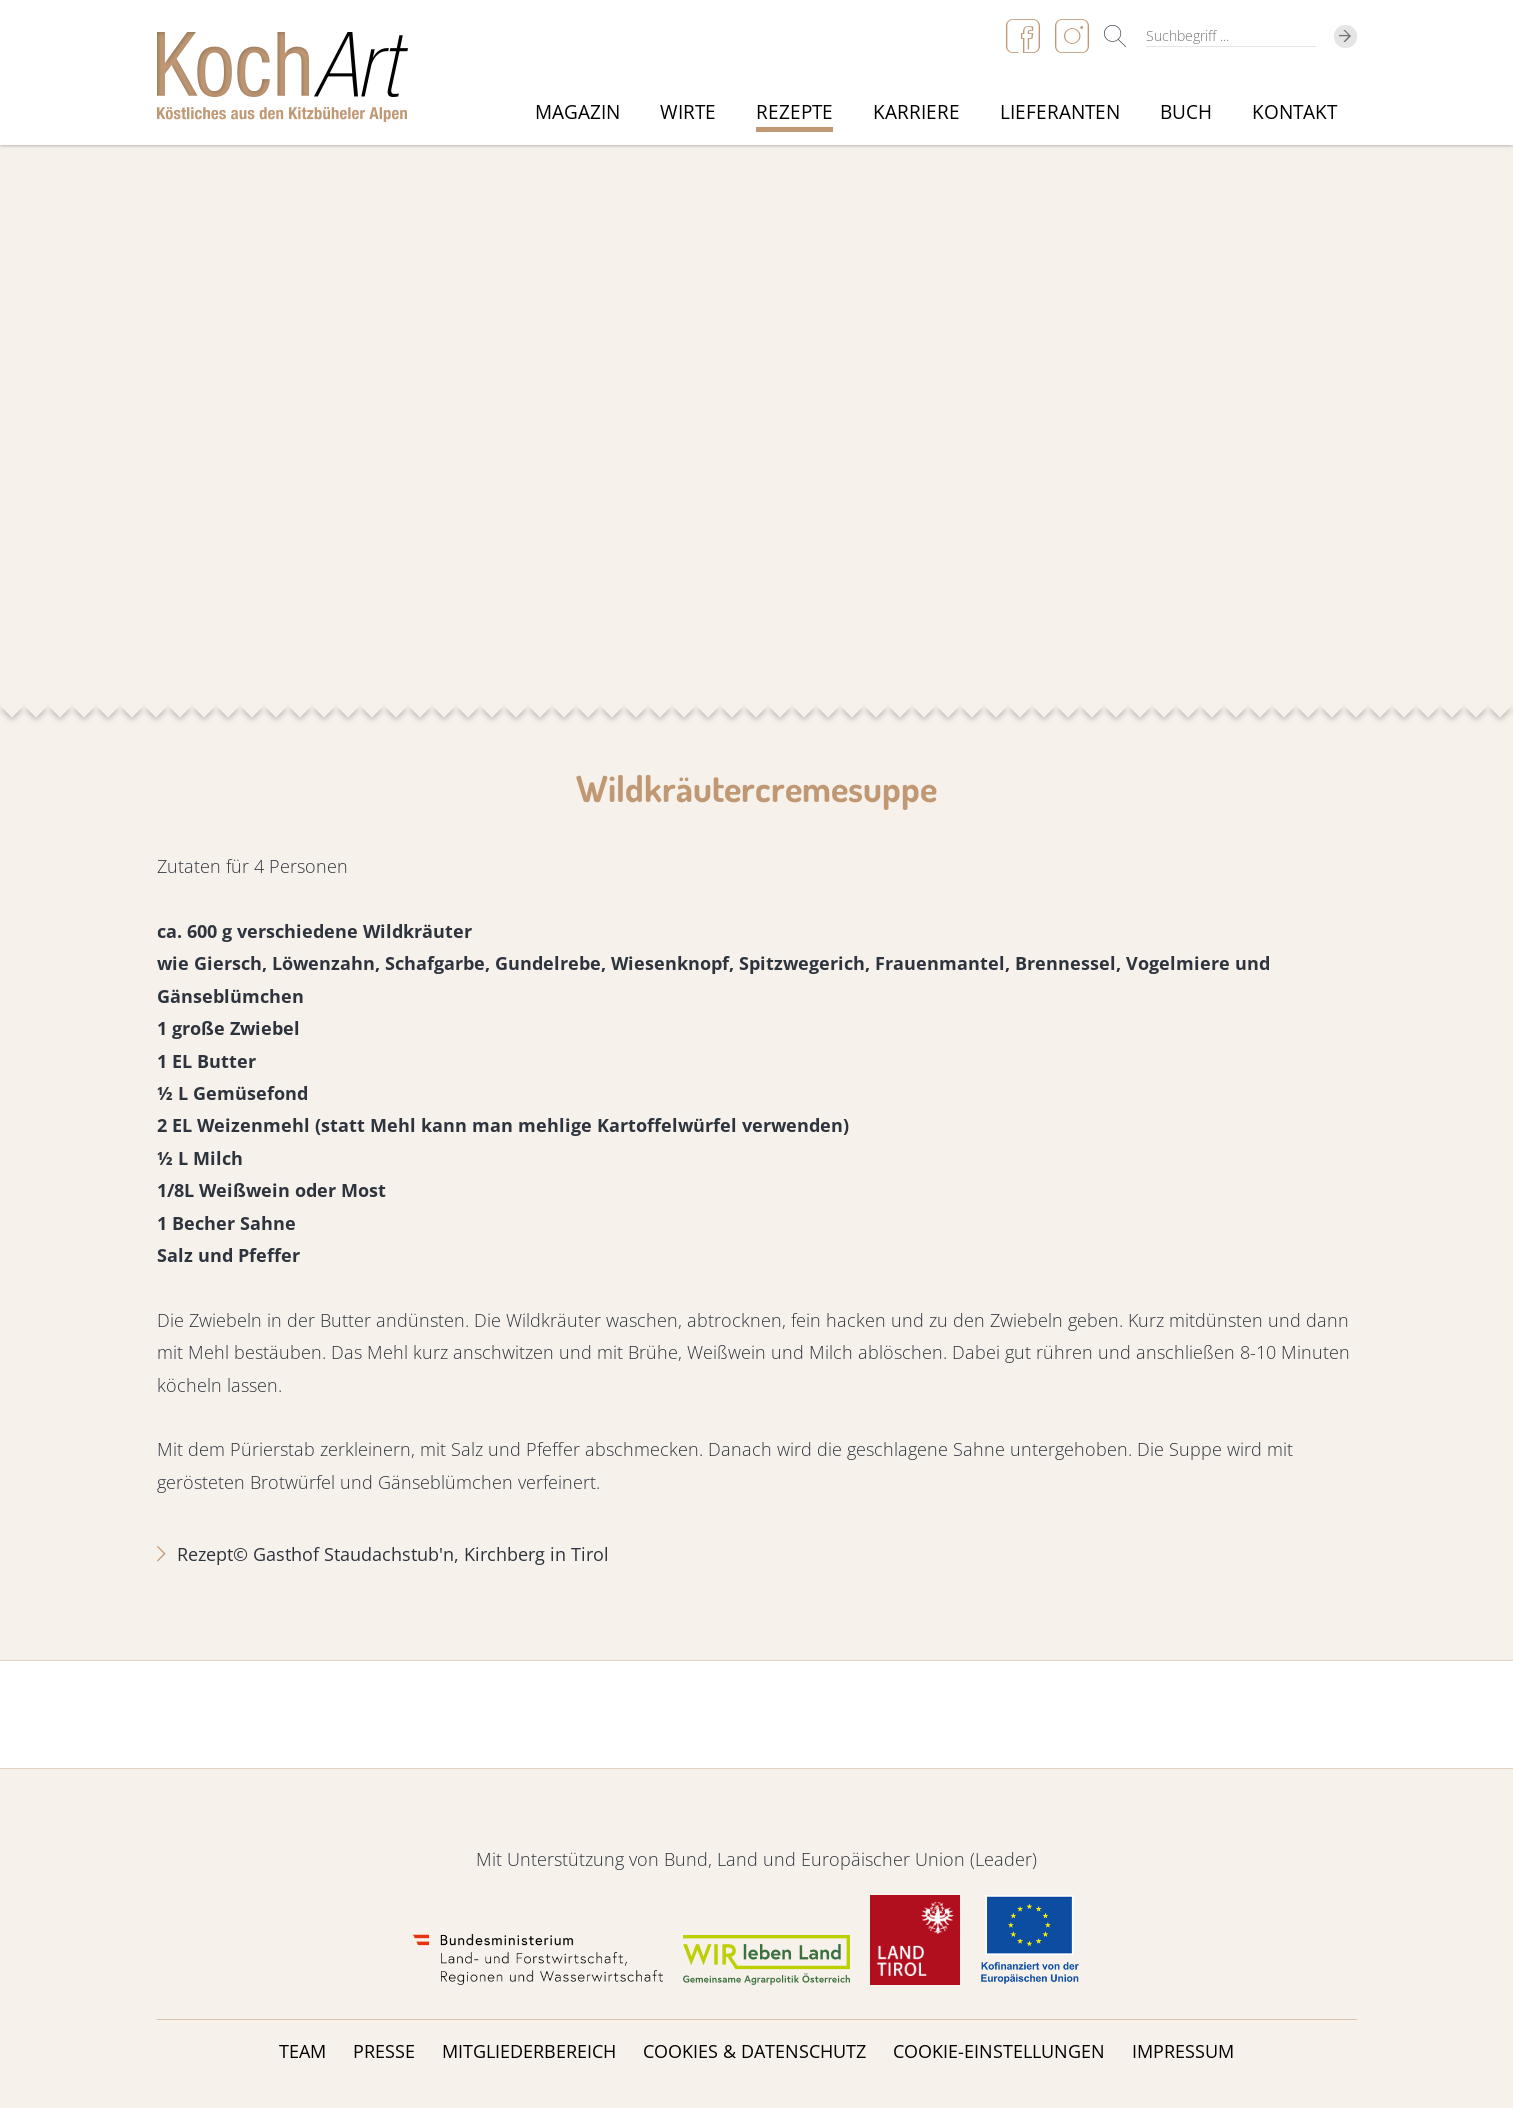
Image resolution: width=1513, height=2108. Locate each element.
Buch (1186, 112)
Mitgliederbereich (529, 2051)
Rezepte (794, 112)
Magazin (577, 112)
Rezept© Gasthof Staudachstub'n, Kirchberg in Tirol (393, 1554)
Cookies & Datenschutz (754, 2051)
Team (302, 2051)
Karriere (916, 112)
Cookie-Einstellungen (999, 2051)
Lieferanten (1060, 112)
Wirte (688, 112)
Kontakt (1294, 112)
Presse (384, 2051)
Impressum (1183, 2051)
